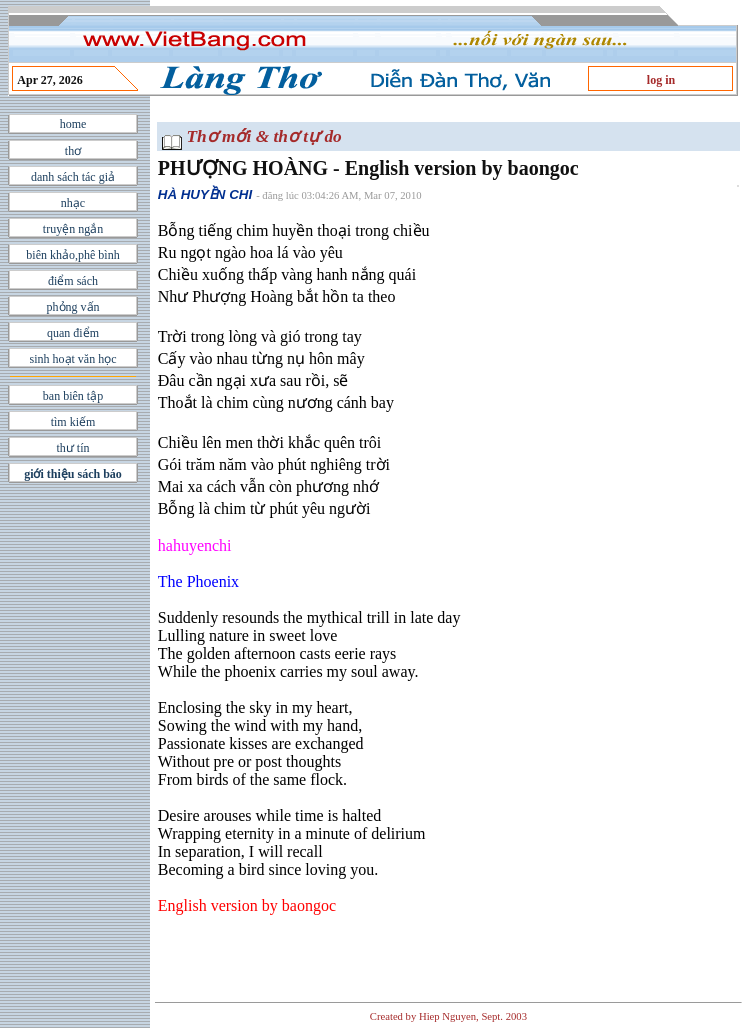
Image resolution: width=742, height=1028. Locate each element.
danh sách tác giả (73, 177)
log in (661, 80)
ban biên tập (73, 396)
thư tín (72, 448)
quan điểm (73, 333)
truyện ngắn (73, 229)
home (73, 124)
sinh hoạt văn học (73, 359)
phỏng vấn (73, 307)
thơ (73, 151)
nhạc (73, 203)
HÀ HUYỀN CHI (205, 194)
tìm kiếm (73, 422)
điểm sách (73, 281)
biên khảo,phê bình (72, 255)
